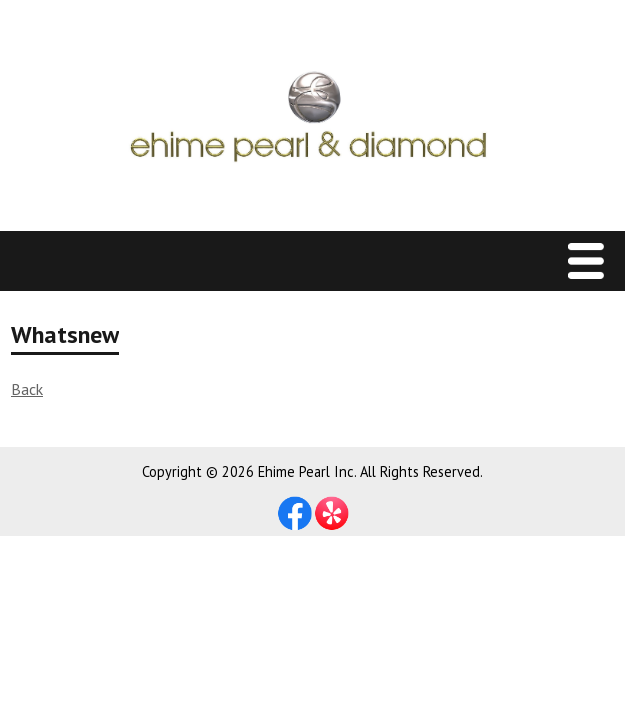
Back (27, 389)
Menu (591, 261)
